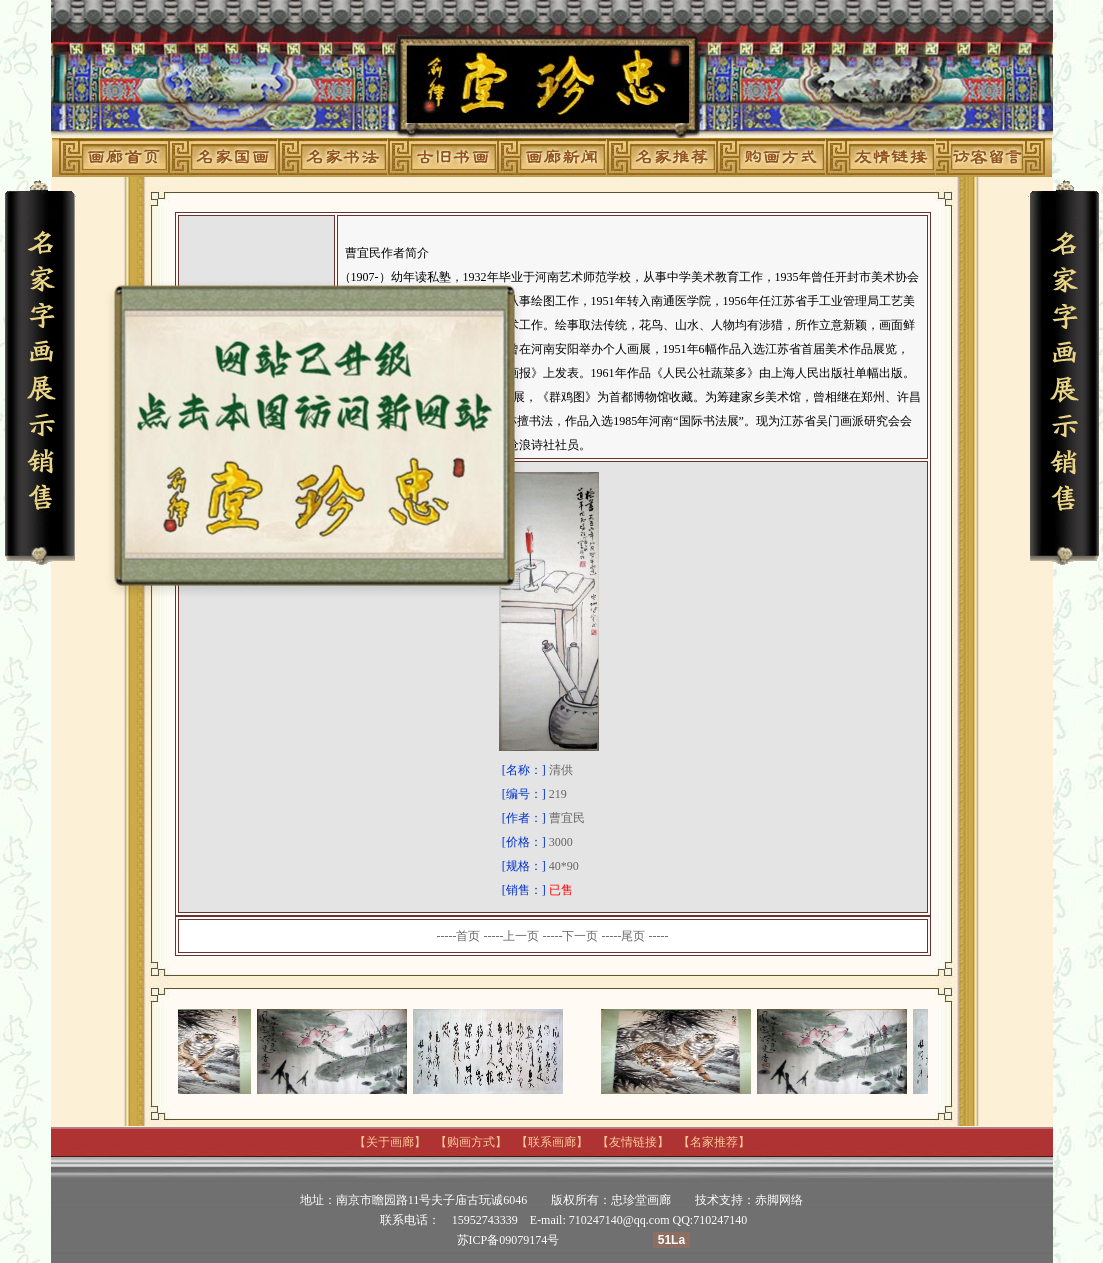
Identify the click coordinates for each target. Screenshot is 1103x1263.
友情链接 (633, 1142)
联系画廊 (552, 1142)
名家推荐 (714, 1142)
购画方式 (471, 1142)
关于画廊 (390, 1142)
